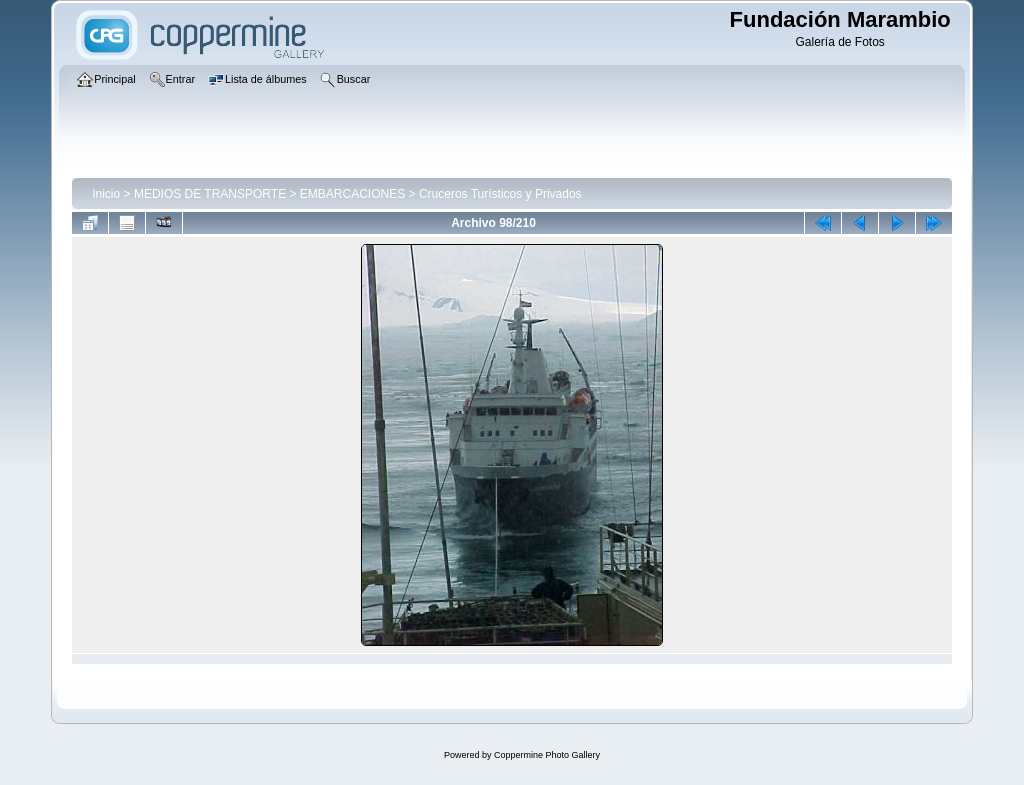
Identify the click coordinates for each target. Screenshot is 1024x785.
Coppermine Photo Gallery (547, 755)
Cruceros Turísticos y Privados (500, 194)
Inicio (106, 194)
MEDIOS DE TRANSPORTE (210, 194)
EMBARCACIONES (352, 194)
